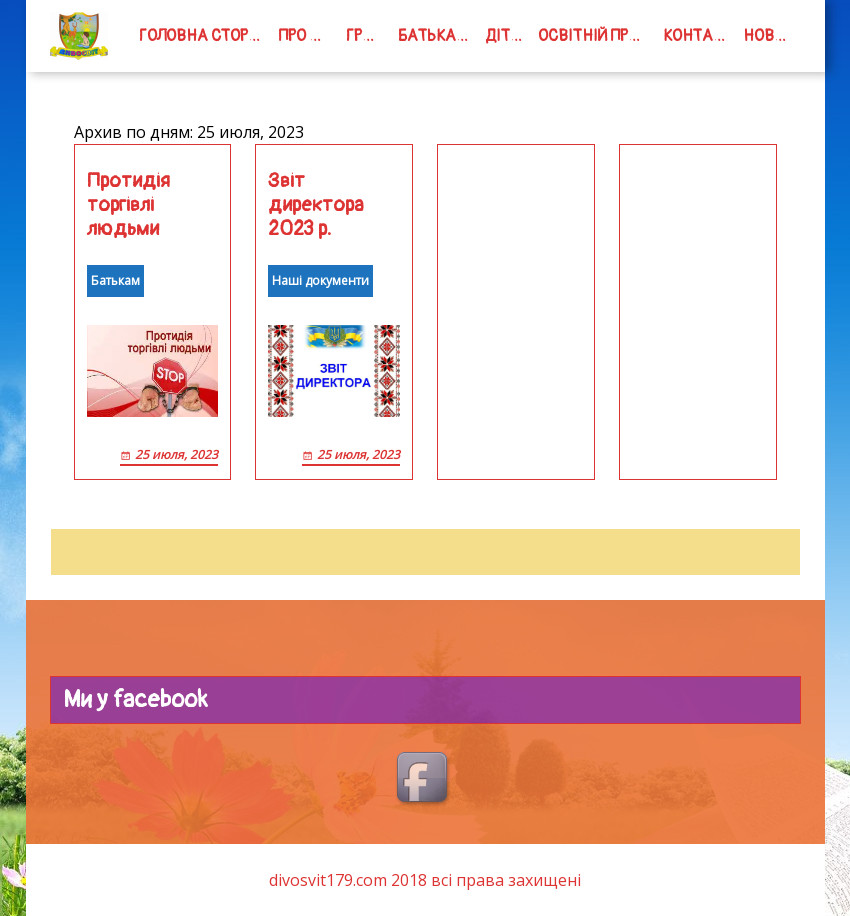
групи (368, 36)
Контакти (699, 36)
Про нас (308, 36)
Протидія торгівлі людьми (128, 205)
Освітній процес (596, 36)
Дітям (508, 36)
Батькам (433, 36)
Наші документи (320, 280)
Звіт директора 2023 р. (316, 205)
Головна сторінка (204, 36)
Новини (771, 36)
